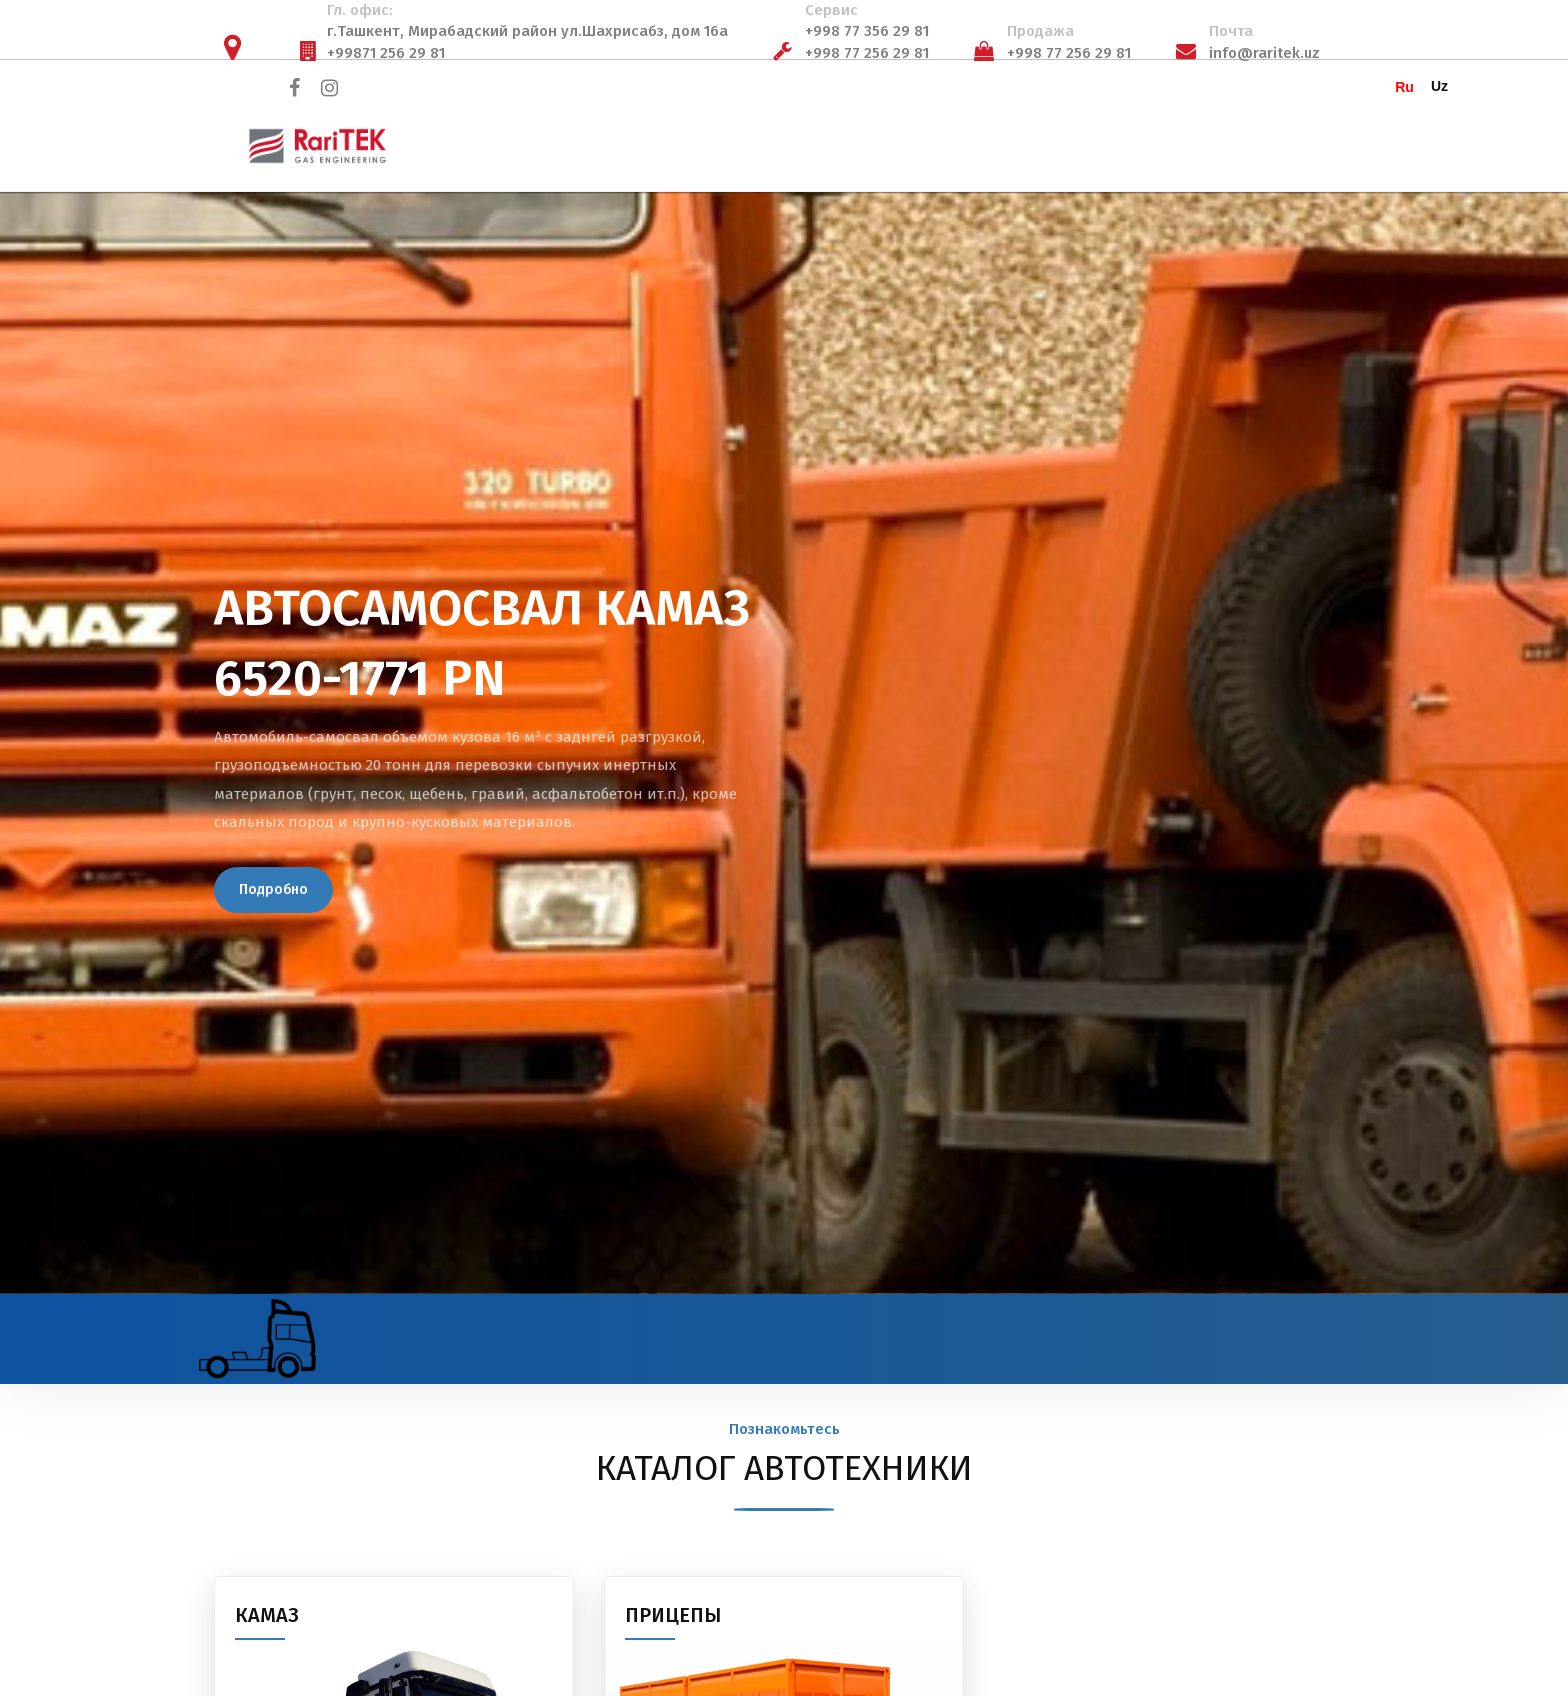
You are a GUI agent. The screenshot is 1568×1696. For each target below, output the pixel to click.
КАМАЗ (267, 1615)
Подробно (273, 889)
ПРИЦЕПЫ (673, 1615)
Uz (1439, 86)
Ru (1404, 87)
